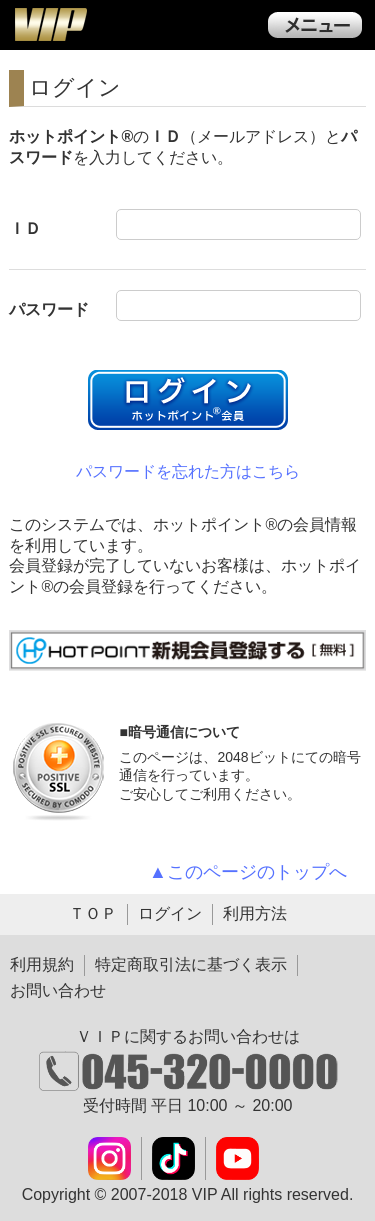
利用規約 (42, 964)
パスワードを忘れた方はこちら (188, 471)
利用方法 (255, 913)
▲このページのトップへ (248, 872)
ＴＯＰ (93, 913)
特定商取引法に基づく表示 (191, 964)
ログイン (170, 913)
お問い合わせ (58, 990)
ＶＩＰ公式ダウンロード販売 (50, 24)
